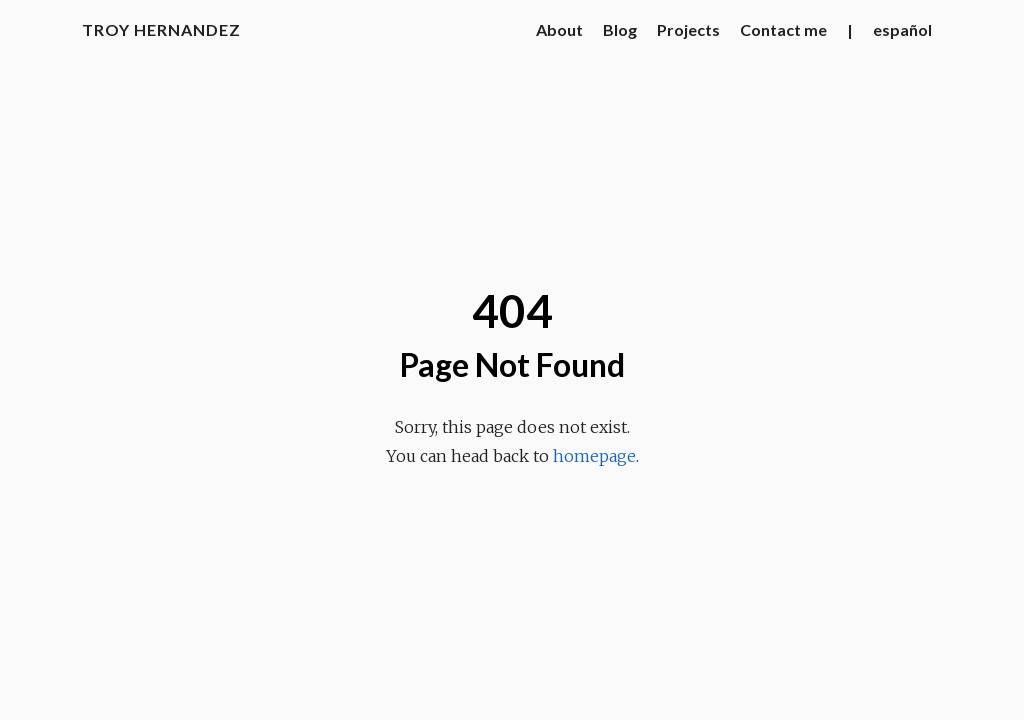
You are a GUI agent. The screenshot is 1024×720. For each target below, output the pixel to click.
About (559, 29)
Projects (688, 29)
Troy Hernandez (161, 29)
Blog (620, 29)
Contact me (783, 29)
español (902, 29)
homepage (594, 456)
